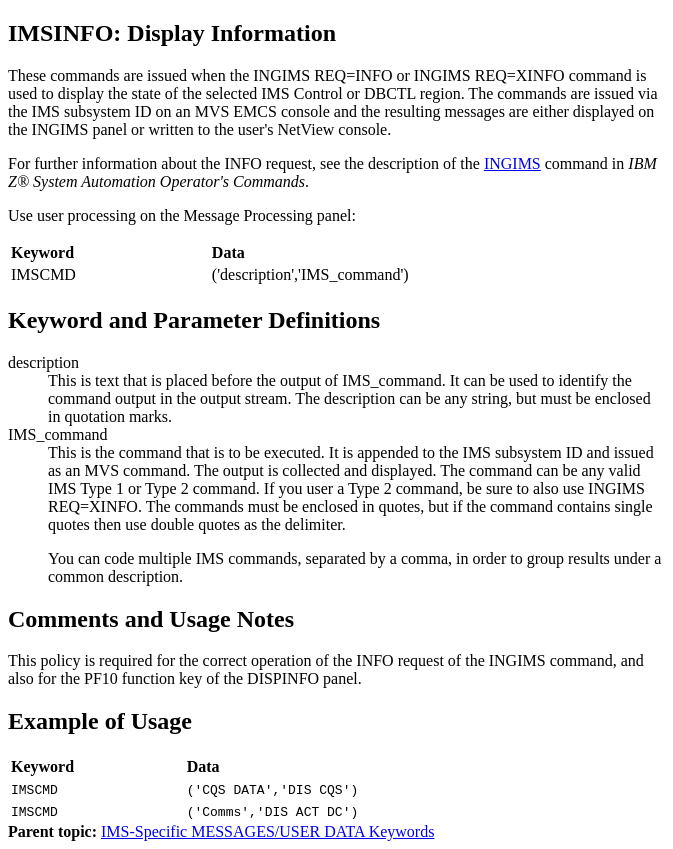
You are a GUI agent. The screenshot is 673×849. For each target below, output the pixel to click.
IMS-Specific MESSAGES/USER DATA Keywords (267, 831)
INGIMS (512, 163)
